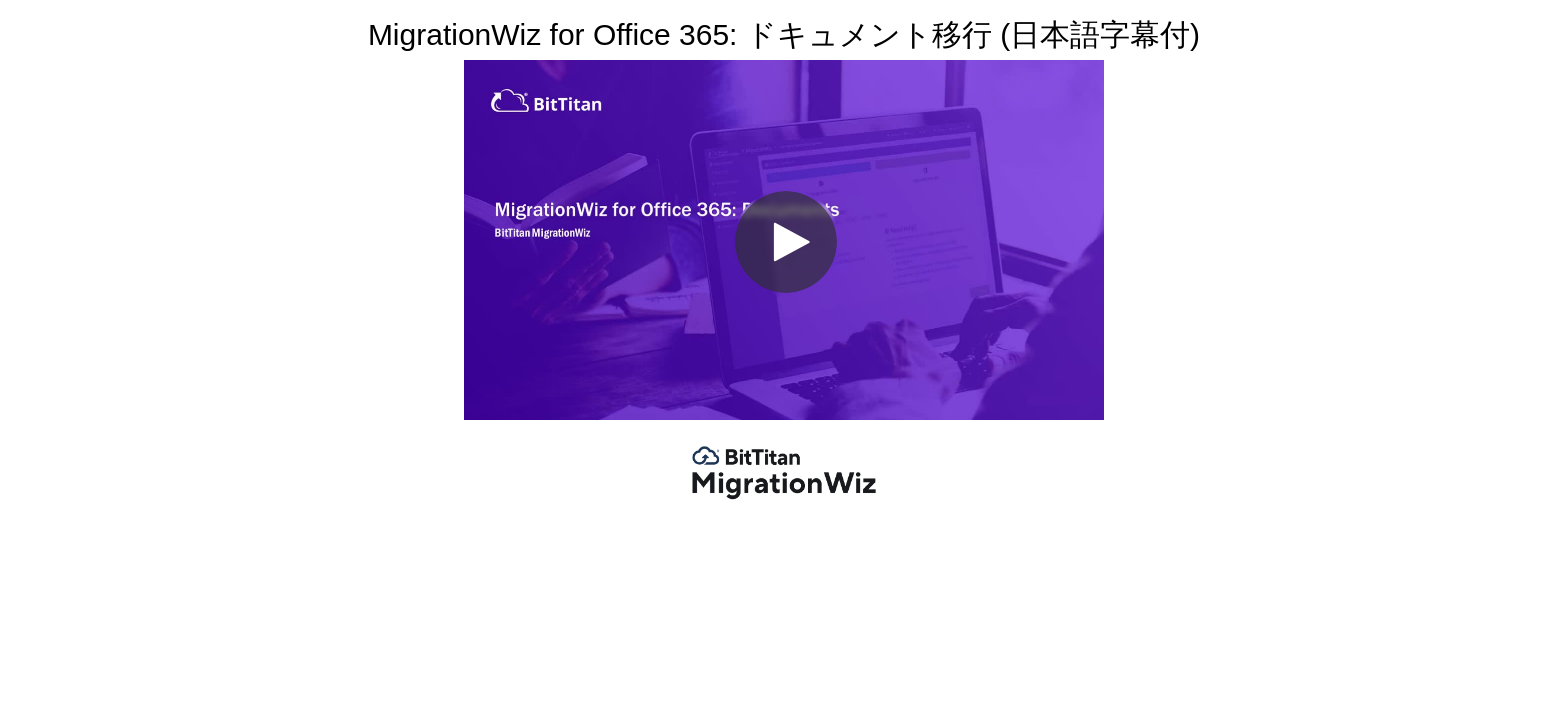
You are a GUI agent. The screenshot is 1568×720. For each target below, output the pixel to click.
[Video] (784, 240)
